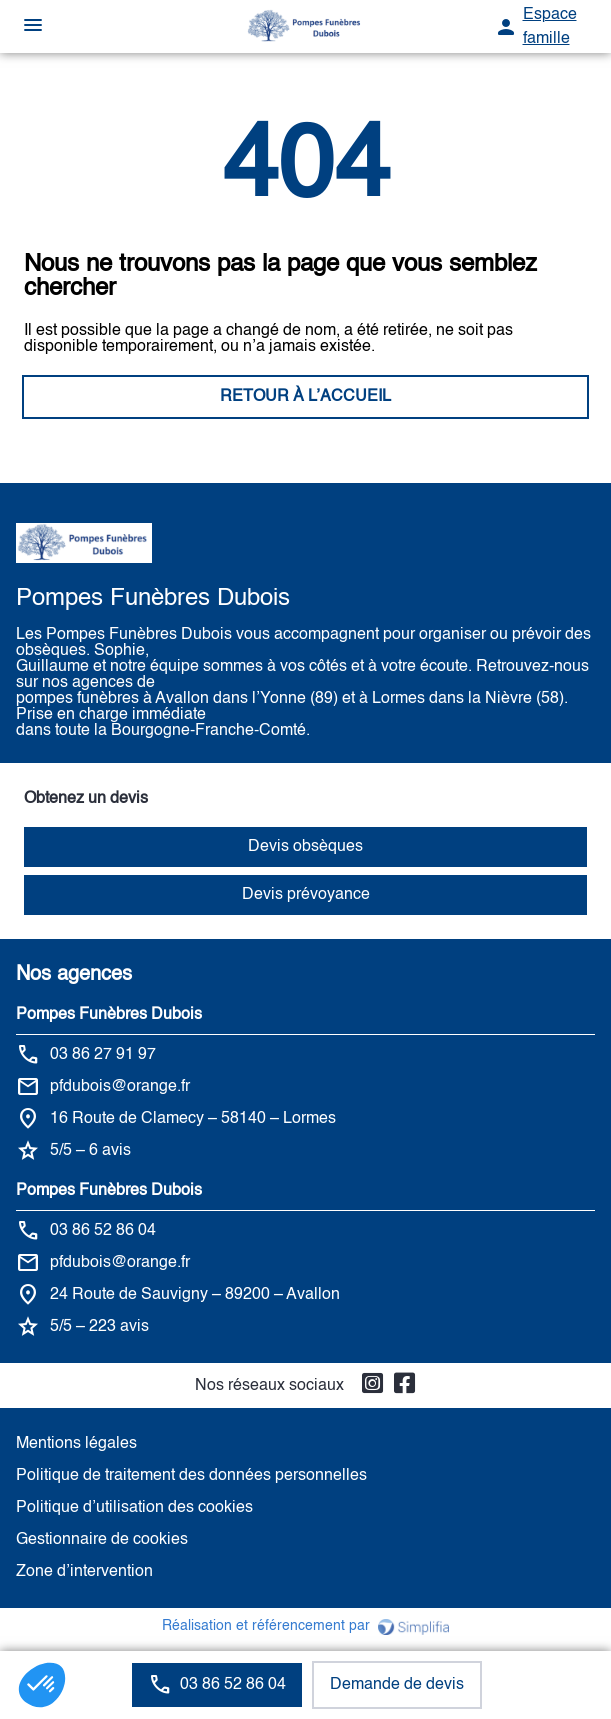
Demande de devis (397, 1685)
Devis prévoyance (306, 895)
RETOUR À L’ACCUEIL (305, 397)
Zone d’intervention (84, 1572)
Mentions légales (76, 1444)
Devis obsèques (305, 847)
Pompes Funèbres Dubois (109, 1015)
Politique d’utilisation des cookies (134, 1508)
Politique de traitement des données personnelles (191, 1476)
